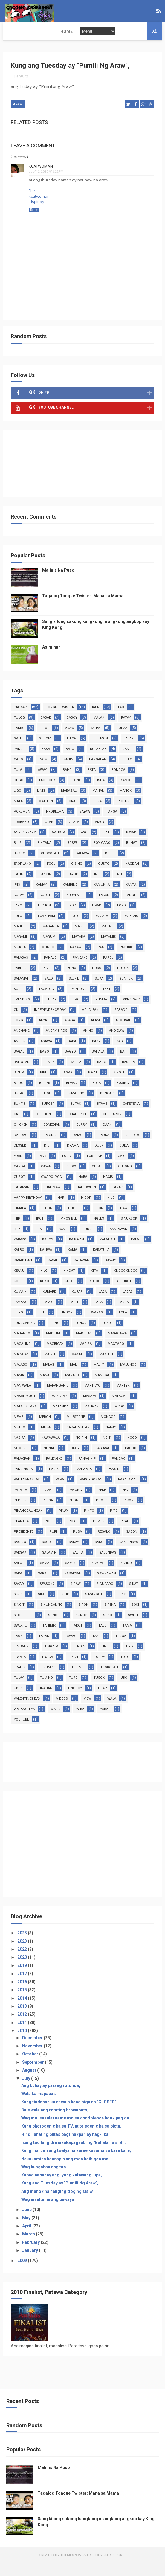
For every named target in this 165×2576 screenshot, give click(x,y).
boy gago (102, 856)
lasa (98, 1315)
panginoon (23, 1482)
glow (71, 1180)
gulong (125, 1180)
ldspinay (36, 215)
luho (55, 1336)
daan (107, 1138)
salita (77, 1566)
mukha (20, 961)
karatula (101, 1263)
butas (75, 1117)
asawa (46, 1054)
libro (18, 1326)
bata (92, 783)
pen (125, 1503)
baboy (72, 731)
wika (80, 1722)
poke (72, 1535)
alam (95, 1034)
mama (19, 1388)
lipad (96, 919)
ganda (19, 1180)
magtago (116, 1357)
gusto (103, 877)
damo (77, 1148)
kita (94, 1284)
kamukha (102, 898)
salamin (49, 1566)
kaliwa (46, 1263)
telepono (78, 1002)
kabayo (20, 1253)
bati (106, 846)
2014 (22, 2011)
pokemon (22, 825)
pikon (128, 1514)
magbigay (55, 1357)
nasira (19, 1451)
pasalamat (127, 1493)
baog (101, 1075)
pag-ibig (126, 961)
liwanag (95, 1326)
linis (41, 804)
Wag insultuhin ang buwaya (47, 2212)
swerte (20, 1639)
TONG (18, 1034)
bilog (18, 1096)
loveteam (46, 929)
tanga (111, 825)
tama (127, 1639)
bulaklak (98, 762)
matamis (108, 950)
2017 (22, 1987)
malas (48, 1378)
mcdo (119, 1420)
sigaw (75, 1597)
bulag (19, 1107)
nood (132, 1451)
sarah (43, 1587)
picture (124, 814)
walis (55, 1722)
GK (16, 1023)
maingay (21, 1368)
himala (20, 1221)
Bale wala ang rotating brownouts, (54, 2123)
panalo (50, 971)
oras (73, 814)
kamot (126, 794)
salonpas (107, 1566)
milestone (76, 1430)
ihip (17, 1232)
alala (74, 835)
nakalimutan (78, 1441)
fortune (94, 1169)
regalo (104, 1545)
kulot (45, 908)
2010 (22, 2044)
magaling (22, 1357)
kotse (19, 1294)
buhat (131, 856)
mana (44, 1388)
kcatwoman (41, 179)
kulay (19, 908)
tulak (51, 1013)
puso (96, 981)
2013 (22, 2019)
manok (126, 804)
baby (96, 1054)
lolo (18, 929)
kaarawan (118, 1242)
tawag (71, 1649)
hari (61, 1211)
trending (22, 1013)
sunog (81, 1628)
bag (119, 1054)
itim (39, 1242)
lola (123, 1326)
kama (72, 1263)
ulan (49, 835)
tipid (105, 1660)
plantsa (21, 1535)
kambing (70, 898)
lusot (107, 1336)
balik (49, 1075)
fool (51, 877)
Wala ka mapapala (39, 2107)
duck (98, 1159)
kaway (110, 1274)
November (33, 2059)
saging (20, 1555)
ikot (40, 1232)
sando (126, 1576)
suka (99, 992)
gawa (46, 1180)
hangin (45, 887)
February (31, 2255)
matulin (46, 814)
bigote (119, 1086)
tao (120, 720)
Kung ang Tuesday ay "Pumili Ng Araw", (59, 2196)
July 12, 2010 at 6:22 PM (46, 185)
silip (65, 1608)
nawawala (50, 1451)
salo (49, 992)
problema (55, 825)
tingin (79, 1660)
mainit (50, 1368)
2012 (22, 2028)
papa (60, 1493)
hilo (111, 1211)
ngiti (107, 1451)
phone (74, 1514)
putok (123, 981)
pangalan (97, 773)
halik (18, 887)
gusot (19, 1190)
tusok (99, 1691)
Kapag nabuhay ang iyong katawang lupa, (61, 2188)
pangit (20, 762)
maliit (99, 1378)
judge (88, 1242)
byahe (102, 1117)
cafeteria (131, 1117)
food (66, 1169)
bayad (131, 846)
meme (18, 1430)
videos (62, 1712)
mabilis (20, 940)
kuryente (74, 908)
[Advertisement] (46, 1777)
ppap (124, 1535)
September (33, 2075)
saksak (20, 1566)
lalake (129, 752)
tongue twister (60, 720)
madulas (84, 1347)
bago (44, 1065)
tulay (19, 1691)
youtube (21, 1733)
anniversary (25, 846)
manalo (72, 1388)
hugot (74, 1221)
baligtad (22, 1075)
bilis (18, 856)
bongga (118, 783)
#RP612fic (131, 1013)
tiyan (73, 1670)
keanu (19, 1284)
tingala (51, 1660)
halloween (86, 1201)
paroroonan (91, 1493)
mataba (78, 950)
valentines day (27, 1712)
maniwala (22, 1399)
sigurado (105, 1597)
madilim (53, 1347)
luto (75, 929)
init (119, 887)
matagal (119, 1409)
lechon (44, 919)
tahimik (49, 1639)
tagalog (46, 1002)
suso (107, 1628)
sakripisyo (128, 1555)
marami (20, 950)
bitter (44, 1096)
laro (18, 919)
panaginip (87, 1472)
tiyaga (47, 1670)
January (30, 2263)
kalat (136, 1253)
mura (46, 1441)
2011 (22, 2036)
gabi (121, 1169)
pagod (130, 1461)
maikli (80, 940)
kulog (94, 1294)
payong (75, 1503)
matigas (91, 1420)
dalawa (82, 867)
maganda (50, 940)
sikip (18, 1608)
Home (13, 31)
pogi (49, 1535)
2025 (22, 1946)
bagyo (70, 1065)
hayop (72, 887)
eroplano (22, 877)
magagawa (117, 1347)
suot (18, 1002)
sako (99, 1555)
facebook (47, 794)
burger (48, 1117)
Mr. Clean (90, 1023)
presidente (23, 1545)
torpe (99, 1670)
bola (96, 1096)
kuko (44, 1294)
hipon (47, 1221)
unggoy (75, 1702)
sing (122, 1608)
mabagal (69, 804)
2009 (22, 2274)
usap (102, 1702)
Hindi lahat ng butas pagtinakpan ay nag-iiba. (65, 2147)
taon (18, 1649)
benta (19, 1086)
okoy (75, 1461)
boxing (123, 1096)
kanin (68, 773)
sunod (54, 1628)
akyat (44, 1034)
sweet (133, 1628)
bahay (95, 741)
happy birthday (28, 1211)
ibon (99, 1221)
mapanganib (57, 1399)
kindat (69, 1284)
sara (18, 1587)
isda (101, 794)
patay (126, 731)
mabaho (131, 929)
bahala (98, 1065)
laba (103, 1305)
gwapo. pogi (52, 1190)
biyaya (71, 1096)
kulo (69, 1294)
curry (81, 1138)
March (29, 2247)
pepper (20, 1514)
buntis (20, 1117)
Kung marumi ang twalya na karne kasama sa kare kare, (76, 2164)
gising (76, 877)
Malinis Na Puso (58, 583)
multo (19, 1441)
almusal (123, 1034)
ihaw (123, 1221)
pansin (114, 1482)
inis (97, 887)
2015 (22, 2003)
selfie (74, 992)
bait (123, 1065)
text (107, 1002)
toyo (124, 1670)
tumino (46, 1691)
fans (42, 1169)
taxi (96, 1649)
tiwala (20, 1670)
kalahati (107, 1253)
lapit (74, 1315)
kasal (53, 1274)
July (26, 2091)
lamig (48, 1315)
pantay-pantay (27, 1493)
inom (43, 773)
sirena (110, 1618)
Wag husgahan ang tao (43, 2180)
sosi (135, 1618)
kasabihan (23, 1274)
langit (131, 908)
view (87, 1712)
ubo (123, 1691)
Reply (34, 223)
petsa (47, 1514)
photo (102, 1514)
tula (18, 783)
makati (77, 1368)
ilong (76, 794)
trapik (19, 1681)
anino (88, 1044)
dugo (18, 794)
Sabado (121, 1023)
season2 (47, 1597)
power (99, 1535)
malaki (99, 731)
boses (72, 856)
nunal (49, 1461)
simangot (94, 1608)
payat (48, 1503)
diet (47, 1159)
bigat (92, 1086)
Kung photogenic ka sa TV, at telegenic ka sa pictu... (72, 2139)
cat (17, 1128)
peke (102, 1503)
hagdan (132, 877)
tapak (44, 1649)
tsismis (78, 1681)
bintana (44, 856)
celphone (44, 1128)
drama (73, 1159)
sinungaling (51, 1618)
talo (102, 1639)
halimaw (53, 1201)
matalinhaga (25, 1420)
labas (128, 1305)
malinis (107, 940)
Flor (32, 204)
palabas (21, 971)
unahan (45, 1702)
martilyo (92, 1399)
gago (18, 773)
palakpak (22, 1472)
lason (123, 1315)
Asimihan (51, 660)
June (27, 2223)
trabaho (21, 835)
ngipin (81, 1451)
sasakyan (73, 1587)
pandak (118, 1472)
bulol (45, 1107)
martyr (123, 1399)
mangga (102, 1388)
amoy (100, 835)
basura (128, 1075)
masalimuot (25, 1409)
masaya (89, 1409)
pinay (63, 1524)
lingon (66, 1326)
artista (58, 846)
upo (76, 1013)
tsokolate (109, 1681)
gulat (97, 1180)
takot (77, 1639)
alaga (70, 1034)
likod (71, 919)
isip (17, 1242)
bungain (107, 1107)
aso (84, 846)
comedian (51, 1138)
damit (127, 762)
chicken (21, 1138)
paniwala (83, 1482)
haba (83, 1190)
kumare (49, 1305)
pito (114, 1524)
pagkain (21, 720)
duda (124, 1159)
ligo (17, 804)
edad (18, 1169)
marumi (49, 950)
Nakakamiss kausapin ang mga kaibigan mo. (65, 2172)
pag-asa (102, 1461)
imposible (68, 1232)
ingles (98, 1232)
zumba (101, 1013)
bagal (19, 1065)
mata (18, 814)
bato (70, 762)
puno (71, 981)
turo (73, 1691)
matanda (60, 1420)
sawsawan (106, 1587)
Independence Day (50, 1023)
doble (110, 867)
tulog (19, 731)
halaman (22, 1201)
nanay (111, 1441)
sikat (133, 1597)
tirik (130, 1660)
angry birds (56, 1044)
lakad (104, 908)
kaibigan (76, 1253)
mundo (48, 961)
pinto (89, 1524)
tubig (127, 773)
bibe (43, 1086)
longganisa (24, 1336)
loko (121, 919)
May (26, 2231)
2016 (22, 1995)
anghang (22, 1044)
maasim (102, 929)
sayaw (85, 825)
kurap (77, 1305)
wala (111, 1712)
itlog (72, 752)
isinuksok (128, 1232)
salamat (21, 992)
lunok (80, 1336)
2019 (22, 1979)
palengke (54, 1472)
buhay (122, 741)
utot (44, 741)
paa (100, 961)
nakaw (76, 961)
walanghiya (24, 1722)
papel (108, 971)
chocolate (50, 867)
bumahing (75, 1107)
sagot (47, 1555)
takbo (19, 741)
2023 (22, 1954)
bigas (67, 1086)
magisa (85, 1357)
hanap (117, 1201)
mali (74, 1378)
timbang (21, 1660)
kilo (44, 1284)
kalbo (19, 1263)
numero (21, 1461)
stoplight (23, 1628)
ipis (17, 898)
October (30, 2067)
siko (41, 1608)
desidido (132, 1148)
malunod (128, 1378)
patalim (21, 1503)
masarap (59, 1409)
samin (70, 1576)
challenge (77, 1128)
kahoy (47, 1253)
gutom (45, 752)
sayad (19, 1597)
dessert (21, 1159)
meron (45, 1430)
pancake (80, 971)
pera (97, 814)
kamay (41, 898)
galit (18, 752)
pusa (77, 1545)
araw (17, 119)
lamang (21, 1315)
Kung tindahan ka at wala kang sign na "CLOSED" (68, 2115)
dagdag (21, 1148)
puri (53, 1545)
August (29, 2083)
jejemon (100, 752)
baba (72, 1054)
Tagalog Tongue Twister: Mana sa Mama (82, 609)
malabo (20, 1378)
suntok (126, 992)
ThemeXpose (71, 2568)
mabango (22, 1347)
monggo (108, 1430)
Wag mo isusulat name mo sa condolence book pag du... (77, 2131)
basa (46, 762)
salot (19, 1576)
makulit (106, 1368)
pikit (46, 981)
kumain (20, 1305)
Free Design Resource (106, 2568)
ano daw (116, 1044)
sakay (74, 1555)
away (42, 783)
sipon (83, 1618)
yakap (105, 1722)
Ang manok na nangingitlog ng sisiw (57, 2204)
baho (67, 783)
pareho (20, 981)
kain (96, 720)
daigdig (50, 1148)
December (33, 2051)
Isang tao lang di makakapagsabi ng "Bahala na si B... (73, 2155)
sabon (131, 1545)
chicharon (112, 1128)
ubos (18, 1702)
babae (46, 731)
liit (42, 1326)
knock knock (125, 1284)
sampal (98, 1576)
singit (19, 1618)
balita (75, 1075)
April (27, 2239)
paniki (54, 1482)
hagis (108, 1190)
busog (19, 867)
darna (103, 1148)
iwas (63, 1242)
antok (19, 1054)
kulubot (124, 1294)
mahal (98, 804)
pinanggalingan (28, 1524)
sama (44, 1576)
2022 (22, 1962)
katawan (81, 1274)
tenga (120, 1649)
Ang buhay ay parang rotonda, (50, 2099)
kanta (131, 898)
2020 (22, 1970)
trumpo (48, 1681)
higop (86, 1211)
